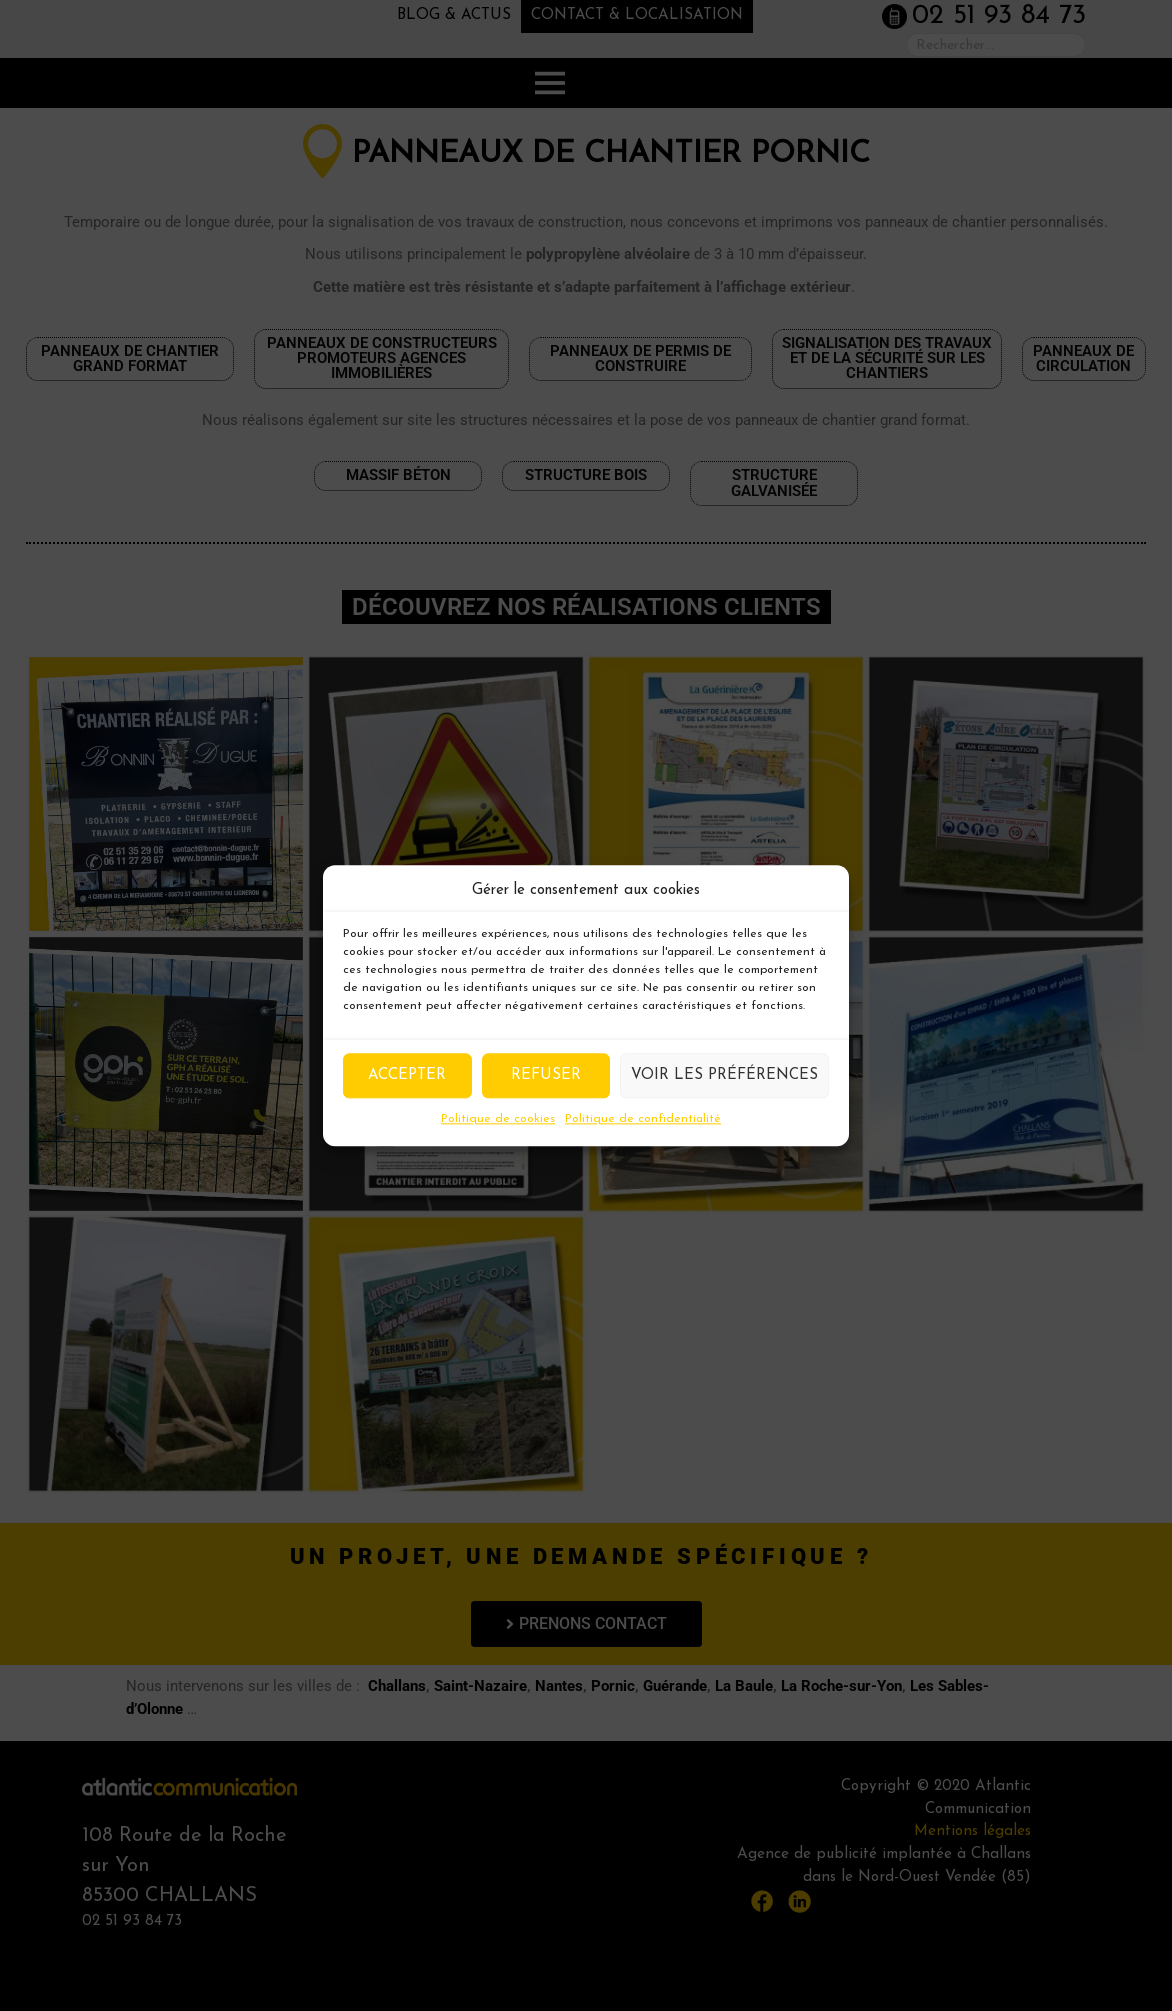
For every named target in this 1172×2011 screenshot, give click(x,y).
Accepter (407, 1075)
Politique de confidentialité (643, 1119)
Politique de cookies (498, 1119)
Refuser (546, 1075)
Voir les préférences (724, 1075)
